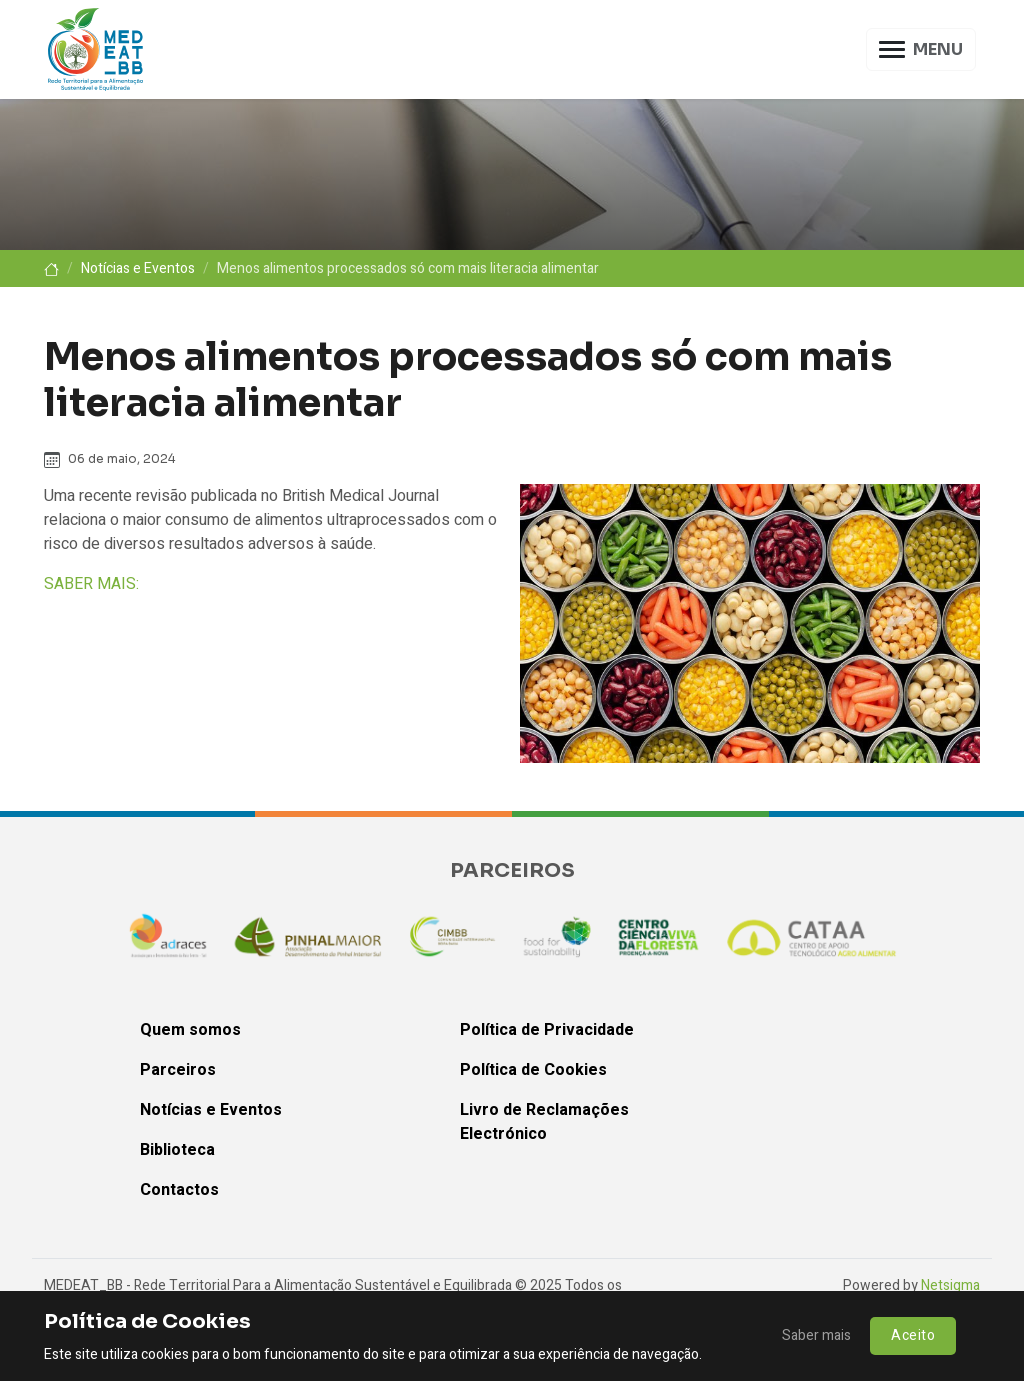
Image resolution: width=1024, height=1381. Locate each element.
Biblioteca (177, 1150)
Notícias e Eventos (138, 268)
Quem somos (190, 1030)
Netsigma (950, 1285)
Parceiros (178, 1070)
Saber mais (816, 1335)
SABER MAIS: (91, 584)
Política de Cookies (533, 1070)
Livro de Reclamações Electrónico (544, 1122)
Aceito (913, 1335)
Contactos (179, 1190)
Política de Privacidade (547, 1030)
